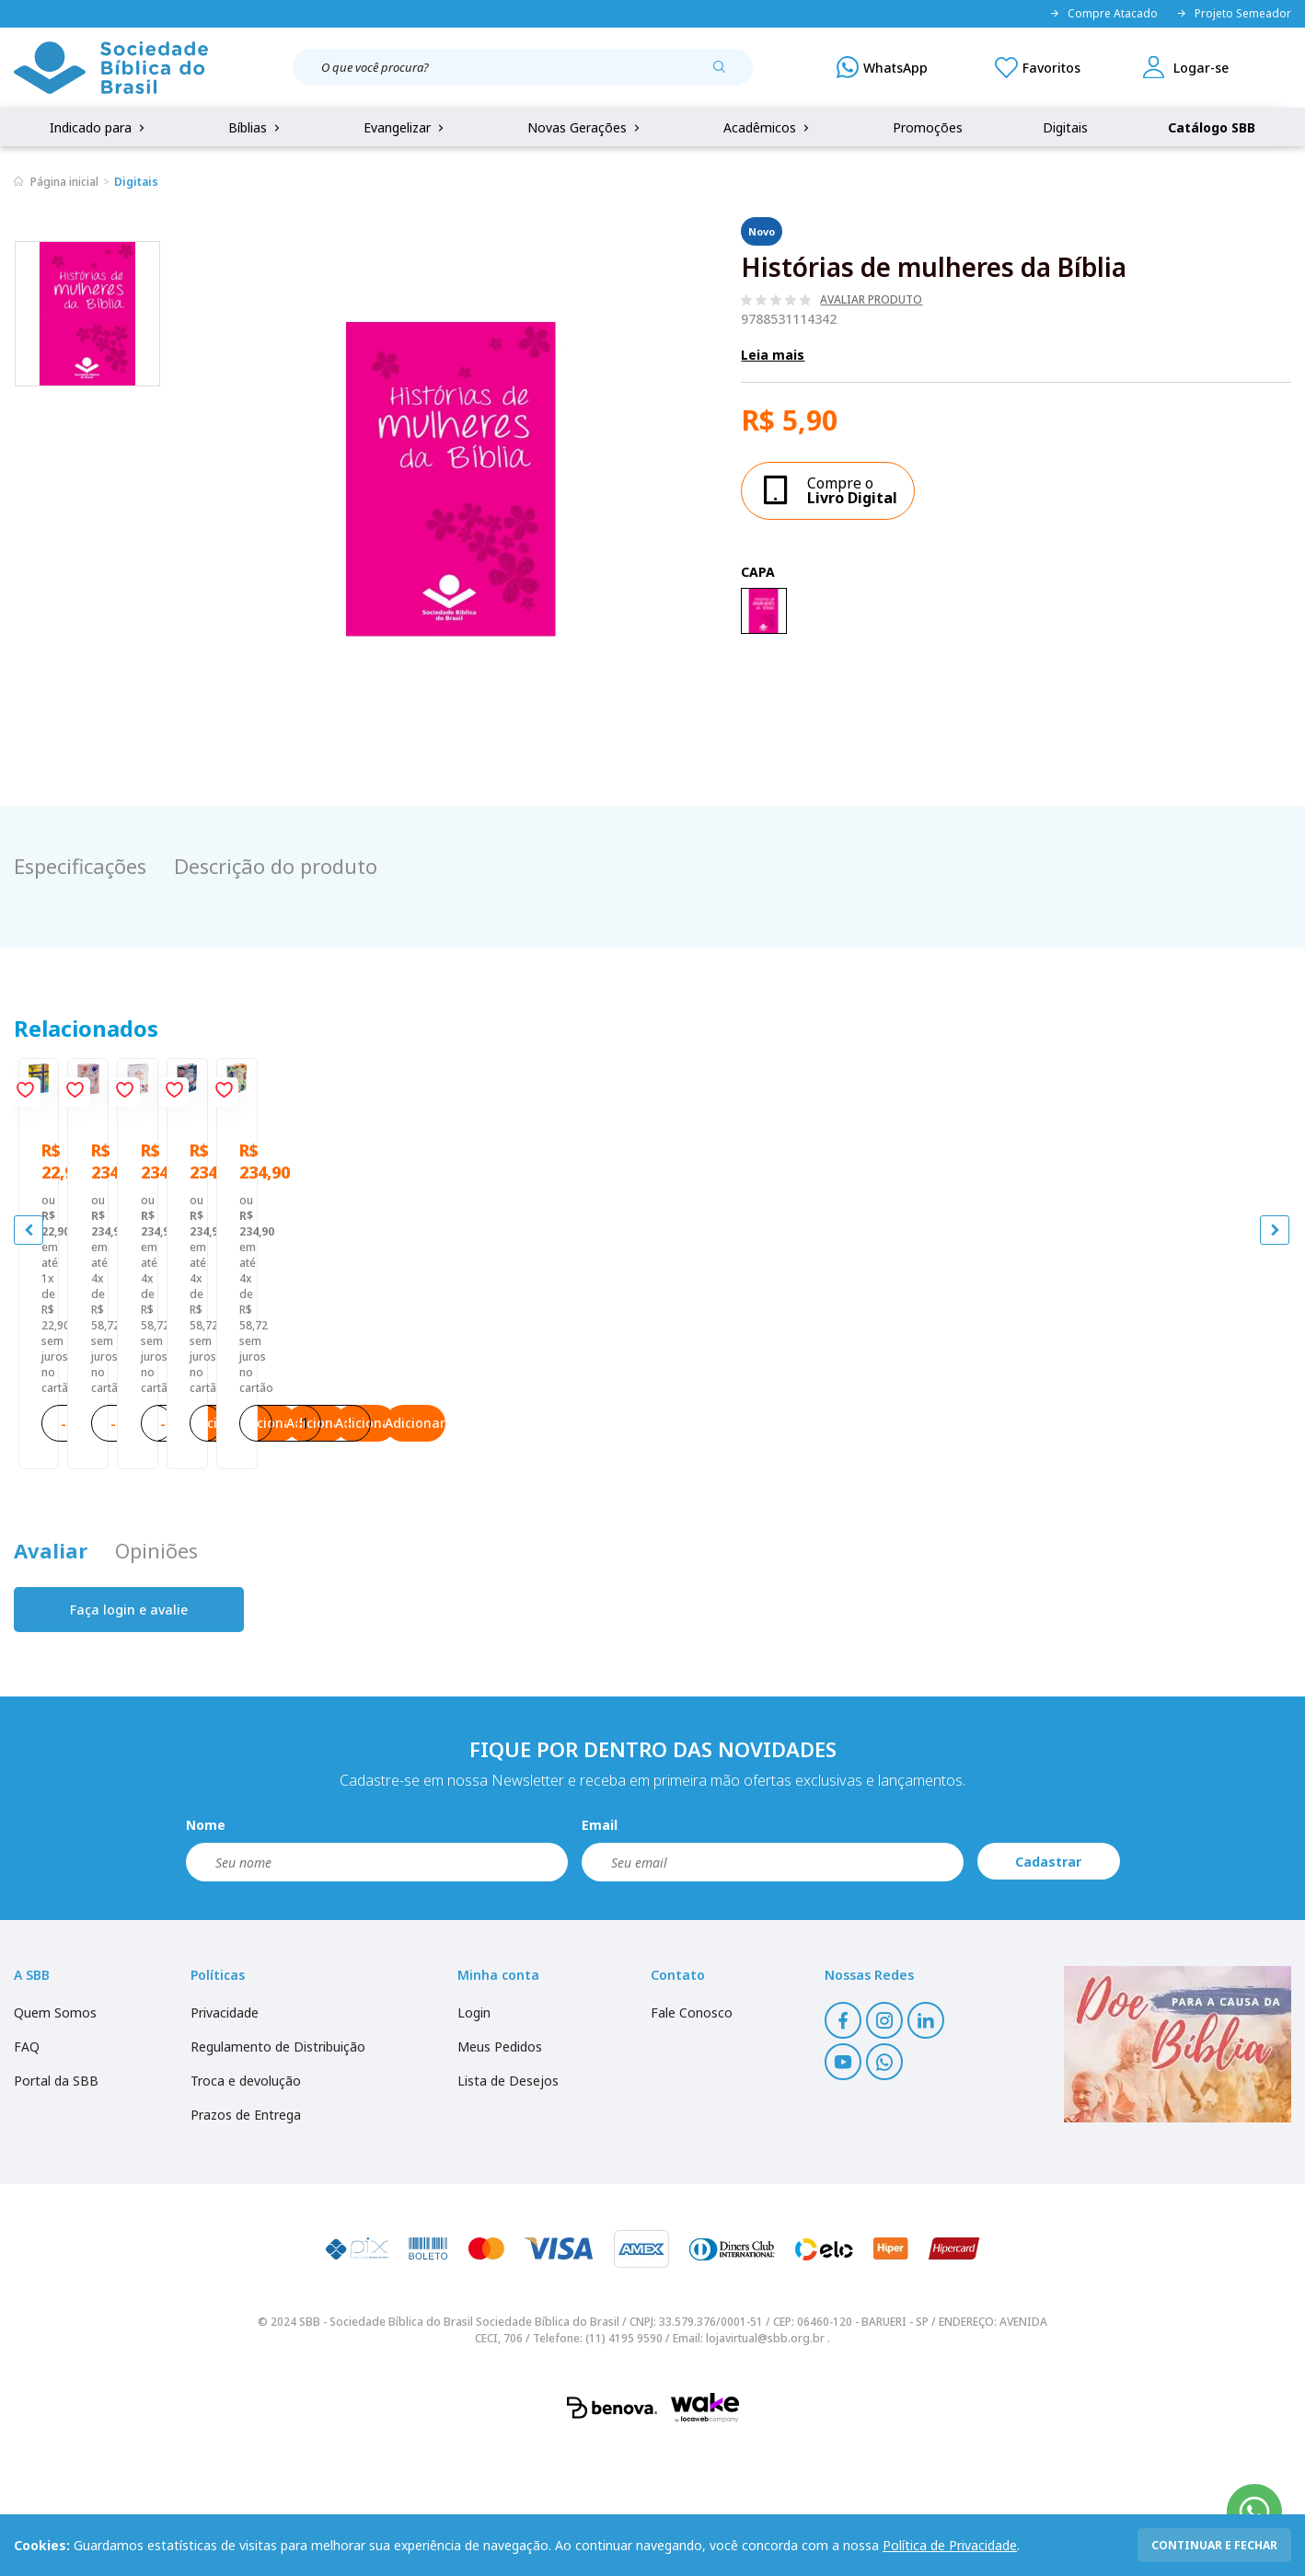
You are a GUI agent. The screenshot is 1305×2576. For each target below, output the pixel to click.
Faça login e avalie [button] (129, 1740)
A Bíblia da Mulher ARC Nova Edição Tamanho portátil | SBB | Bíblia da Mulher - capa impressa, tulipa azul (492, 1413)
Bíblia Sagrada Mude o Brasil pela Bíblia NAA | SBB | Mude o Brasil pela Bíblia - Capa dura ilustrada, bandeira (164, 1413)
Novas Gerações (585, 127)
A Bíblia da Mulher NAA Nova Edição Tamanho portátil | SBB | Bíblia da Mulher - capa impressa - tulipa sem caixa (812, 1413)
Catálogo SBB (1211, 127)
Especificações (80, 866)
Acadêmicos (768, 127)
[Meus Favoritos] (1037, 67)
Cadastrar (1048, 1992)
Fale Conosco (692, 2143)
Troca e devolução (246, 2211)
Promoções (928, 127)
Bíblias (255, 127)
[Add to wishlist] (302, 1095)
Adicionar (246, 1538)
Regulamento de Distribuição (278, 2177)
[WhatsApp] (882, 67)
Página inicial (64, 182)
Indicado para (99, 127)
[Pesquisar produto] (726, 73)
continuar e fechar (1214, 2545)
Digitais (1065, 127)
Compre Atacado (1103, 13)
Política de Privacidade (950, 2545)
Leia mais (772, 354)
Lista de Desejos (508, 2211)
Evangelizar (405, 127)
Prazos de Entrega (246, 2245)
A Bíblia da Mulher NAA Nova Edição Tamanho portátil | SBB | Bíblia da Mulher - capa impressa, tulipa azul (1131, 1413)
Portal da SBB (56, 2211)
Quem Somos (55, 2143)
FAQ (27, 2177)
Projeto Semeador (1233, 13)
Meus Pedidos (499, 2177)
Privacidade (225, 2143)
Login (474, 2143)
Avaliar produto (871, 299)
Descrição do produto (275, 866)
